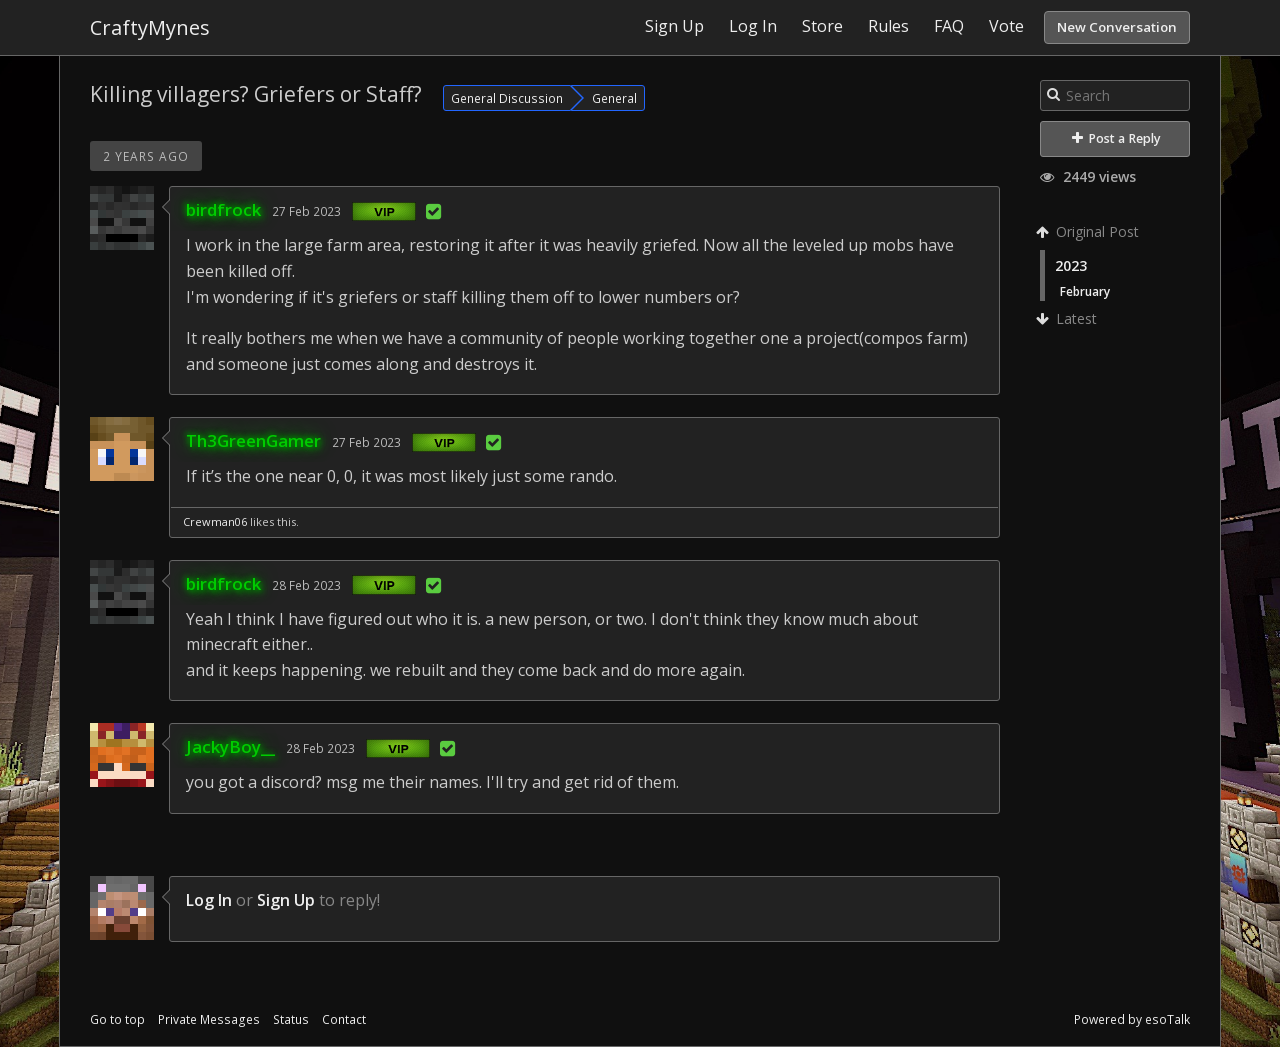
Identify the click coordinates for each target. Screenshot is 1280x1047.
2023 (1071, 265)
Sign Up (286, 900)
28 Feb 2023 (306, 585)
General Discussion (507, 98)
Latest (1068, 318)
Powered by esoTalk (1132, 1019)
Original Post (1089, 231)
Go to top (117, 1019)
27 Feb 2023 (306, 211)
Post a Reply (1116, 138)
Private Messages (209, 1019)
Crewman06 (215, 521)
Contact (344, 1019)
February (1085, 291)
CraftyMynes (150, 27)
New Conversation (1117, 27)
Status (291, 1019)
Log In (209, 900)
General (614, 98)
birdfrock (223, 209)
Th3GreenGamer (253, 440)
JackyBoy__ (230, 746)
